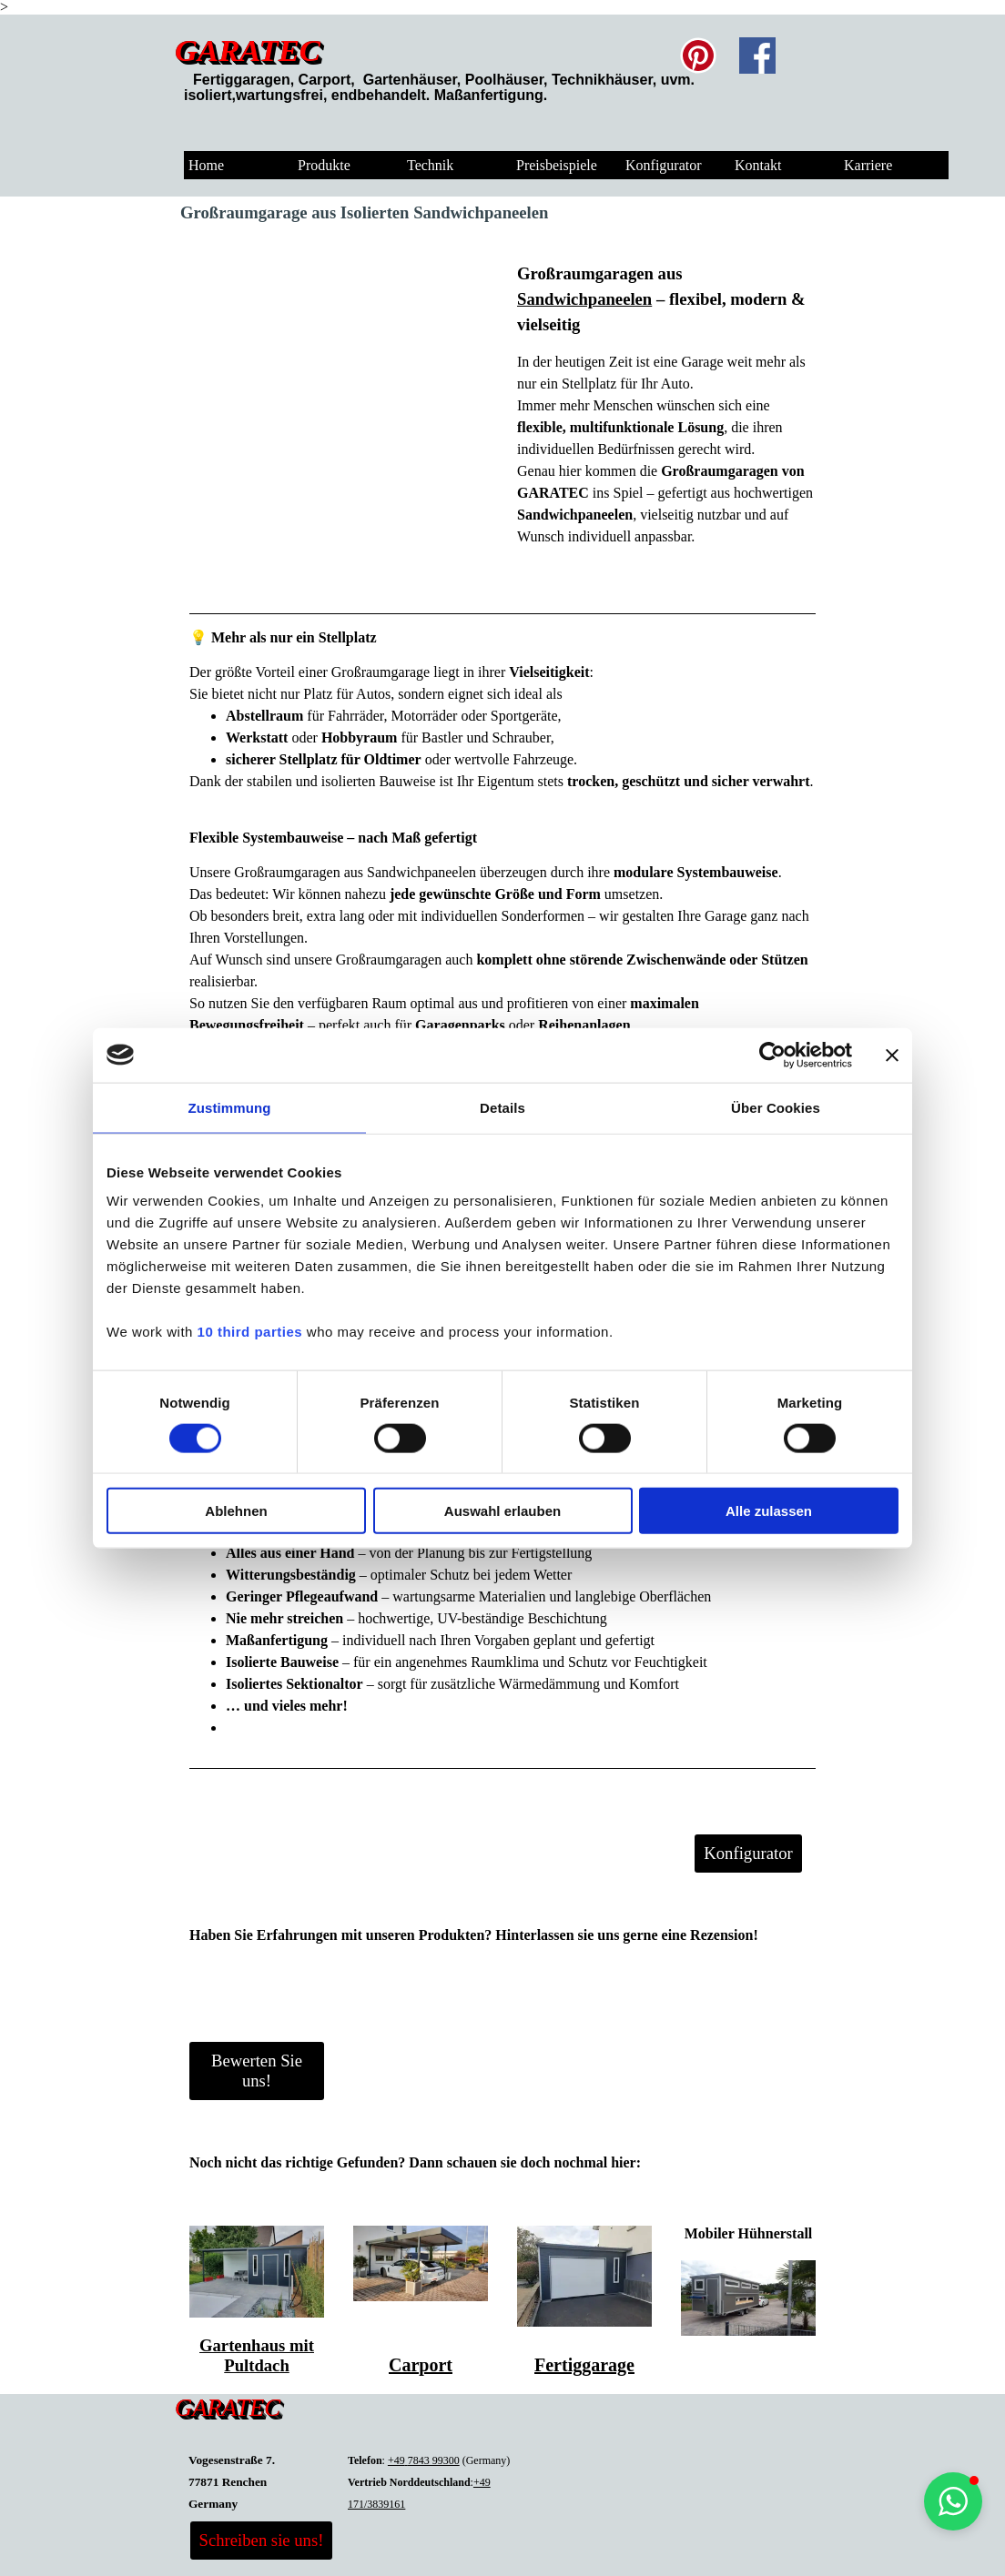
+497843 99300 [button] (424, 2460)
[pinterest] (698, 55)
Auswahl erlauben (502, 1511)
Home (206, 165)
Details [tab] (502, 1107)
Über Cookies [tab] (775, 1107)
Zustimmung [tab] (229, 1107)
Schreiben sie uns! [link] (261, 2540)
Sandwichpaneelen (584, 298)
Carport (420, 2365)
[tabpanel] (534, 80)
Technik (430, 165)
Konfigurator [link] (748, 1853)
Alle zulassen (769, 1511)
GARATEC (247, 50)
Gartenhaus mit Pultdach (256, 2355)
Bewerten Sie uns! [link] (256, 2070)
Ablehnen (236, 1511)
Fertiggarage (584, 2365)
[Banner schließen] (892, 1054)
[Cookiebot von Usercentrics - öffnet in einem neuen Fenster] (772, 1054)
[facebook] (757, 55)
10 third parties (250, 1331)
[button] (953, 2501)
